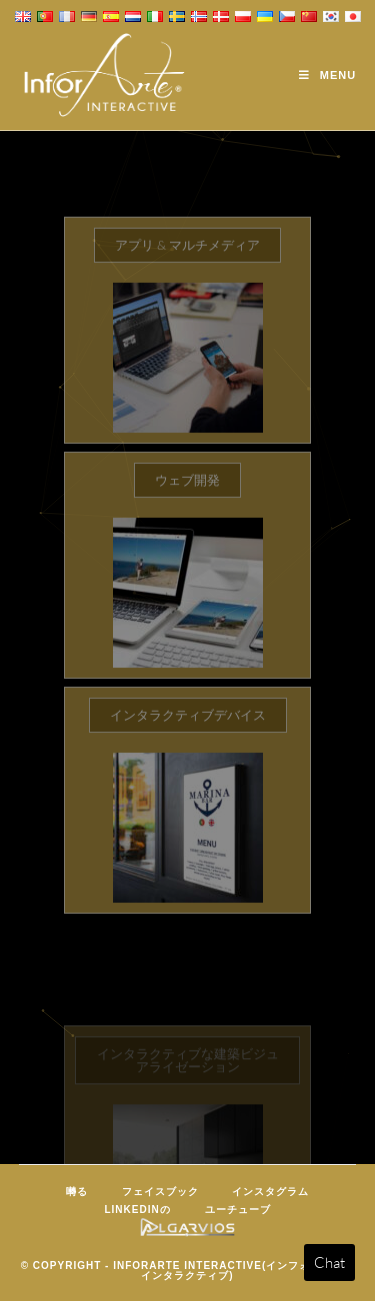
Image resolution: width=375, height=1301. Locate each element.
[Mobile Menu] (327, 75)
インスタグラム (270, 1191)
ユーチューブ (238, 1209)
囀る (77, 1191)
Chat (329, 1262)
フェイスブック (160, 1191)
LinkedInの (137, 1209)
